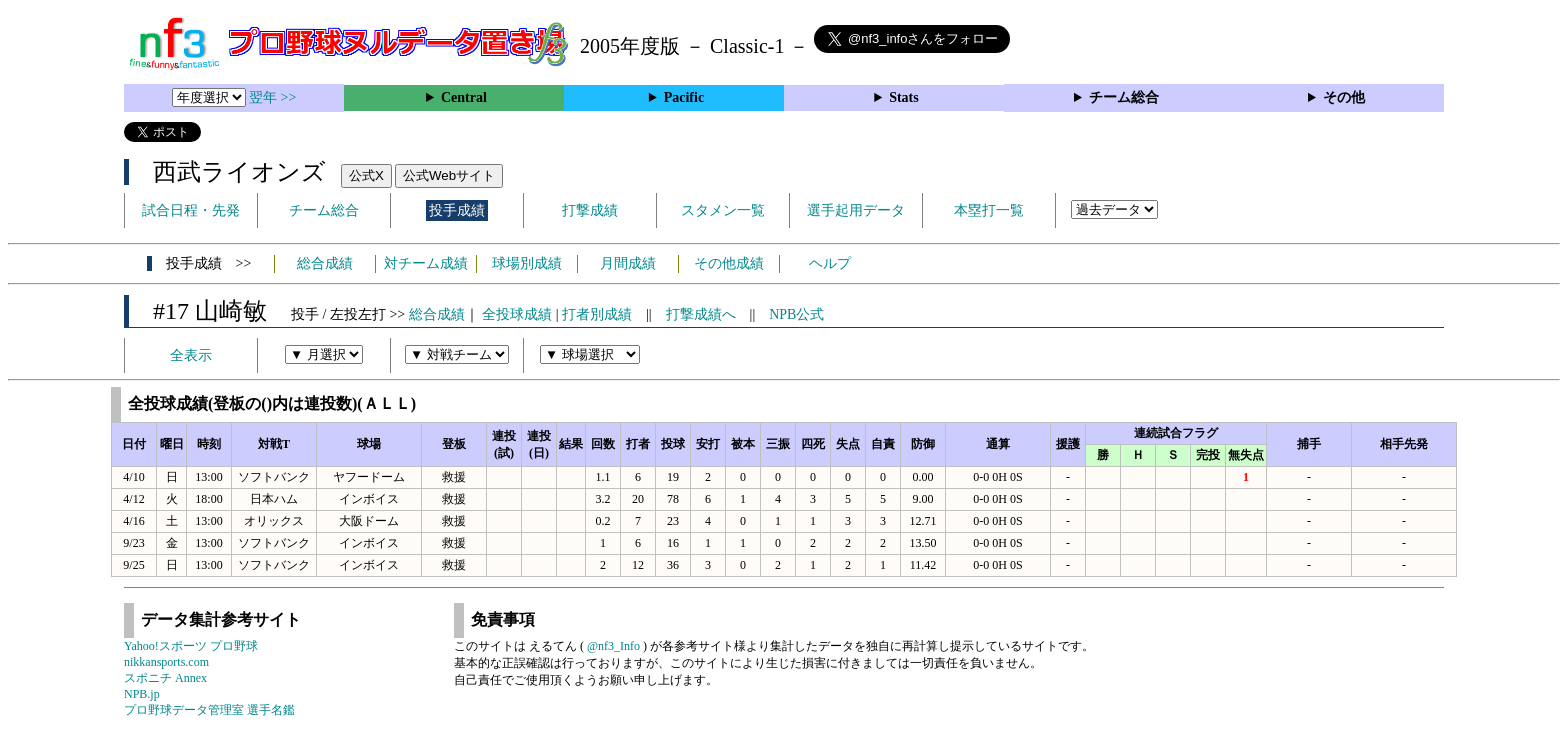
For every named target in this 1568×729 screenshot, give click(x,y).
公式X (366, 175)
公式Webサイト (449, 175)
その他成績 (729, 263)
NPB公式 (796, 314)
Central (464, 97)
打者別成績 (597, 314)
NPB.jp (142, 694)
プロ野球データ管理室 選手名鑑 (209, 710)
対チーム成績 (426, 263)
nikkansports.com (166, 662)
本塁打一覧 (989, 210)
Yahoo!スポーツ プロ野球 (191, 646)
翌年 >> (272, 97)
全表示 (191, 355)
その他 (1344, 97)
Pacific (684, 97)
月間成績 (628, 263)
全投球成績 (517, 314)
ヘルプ (830, 263)
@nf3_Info (613, 646)
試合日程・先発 (191, 210)
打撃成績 (590, 210)
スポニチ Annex (165, 678)
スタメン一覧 (723, 210)
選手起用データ (856, 210)
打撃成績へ (701, 314)
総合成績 (325, 263)
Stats (904, 97)
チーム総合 (1124, 97)
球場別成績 (527, 263)
